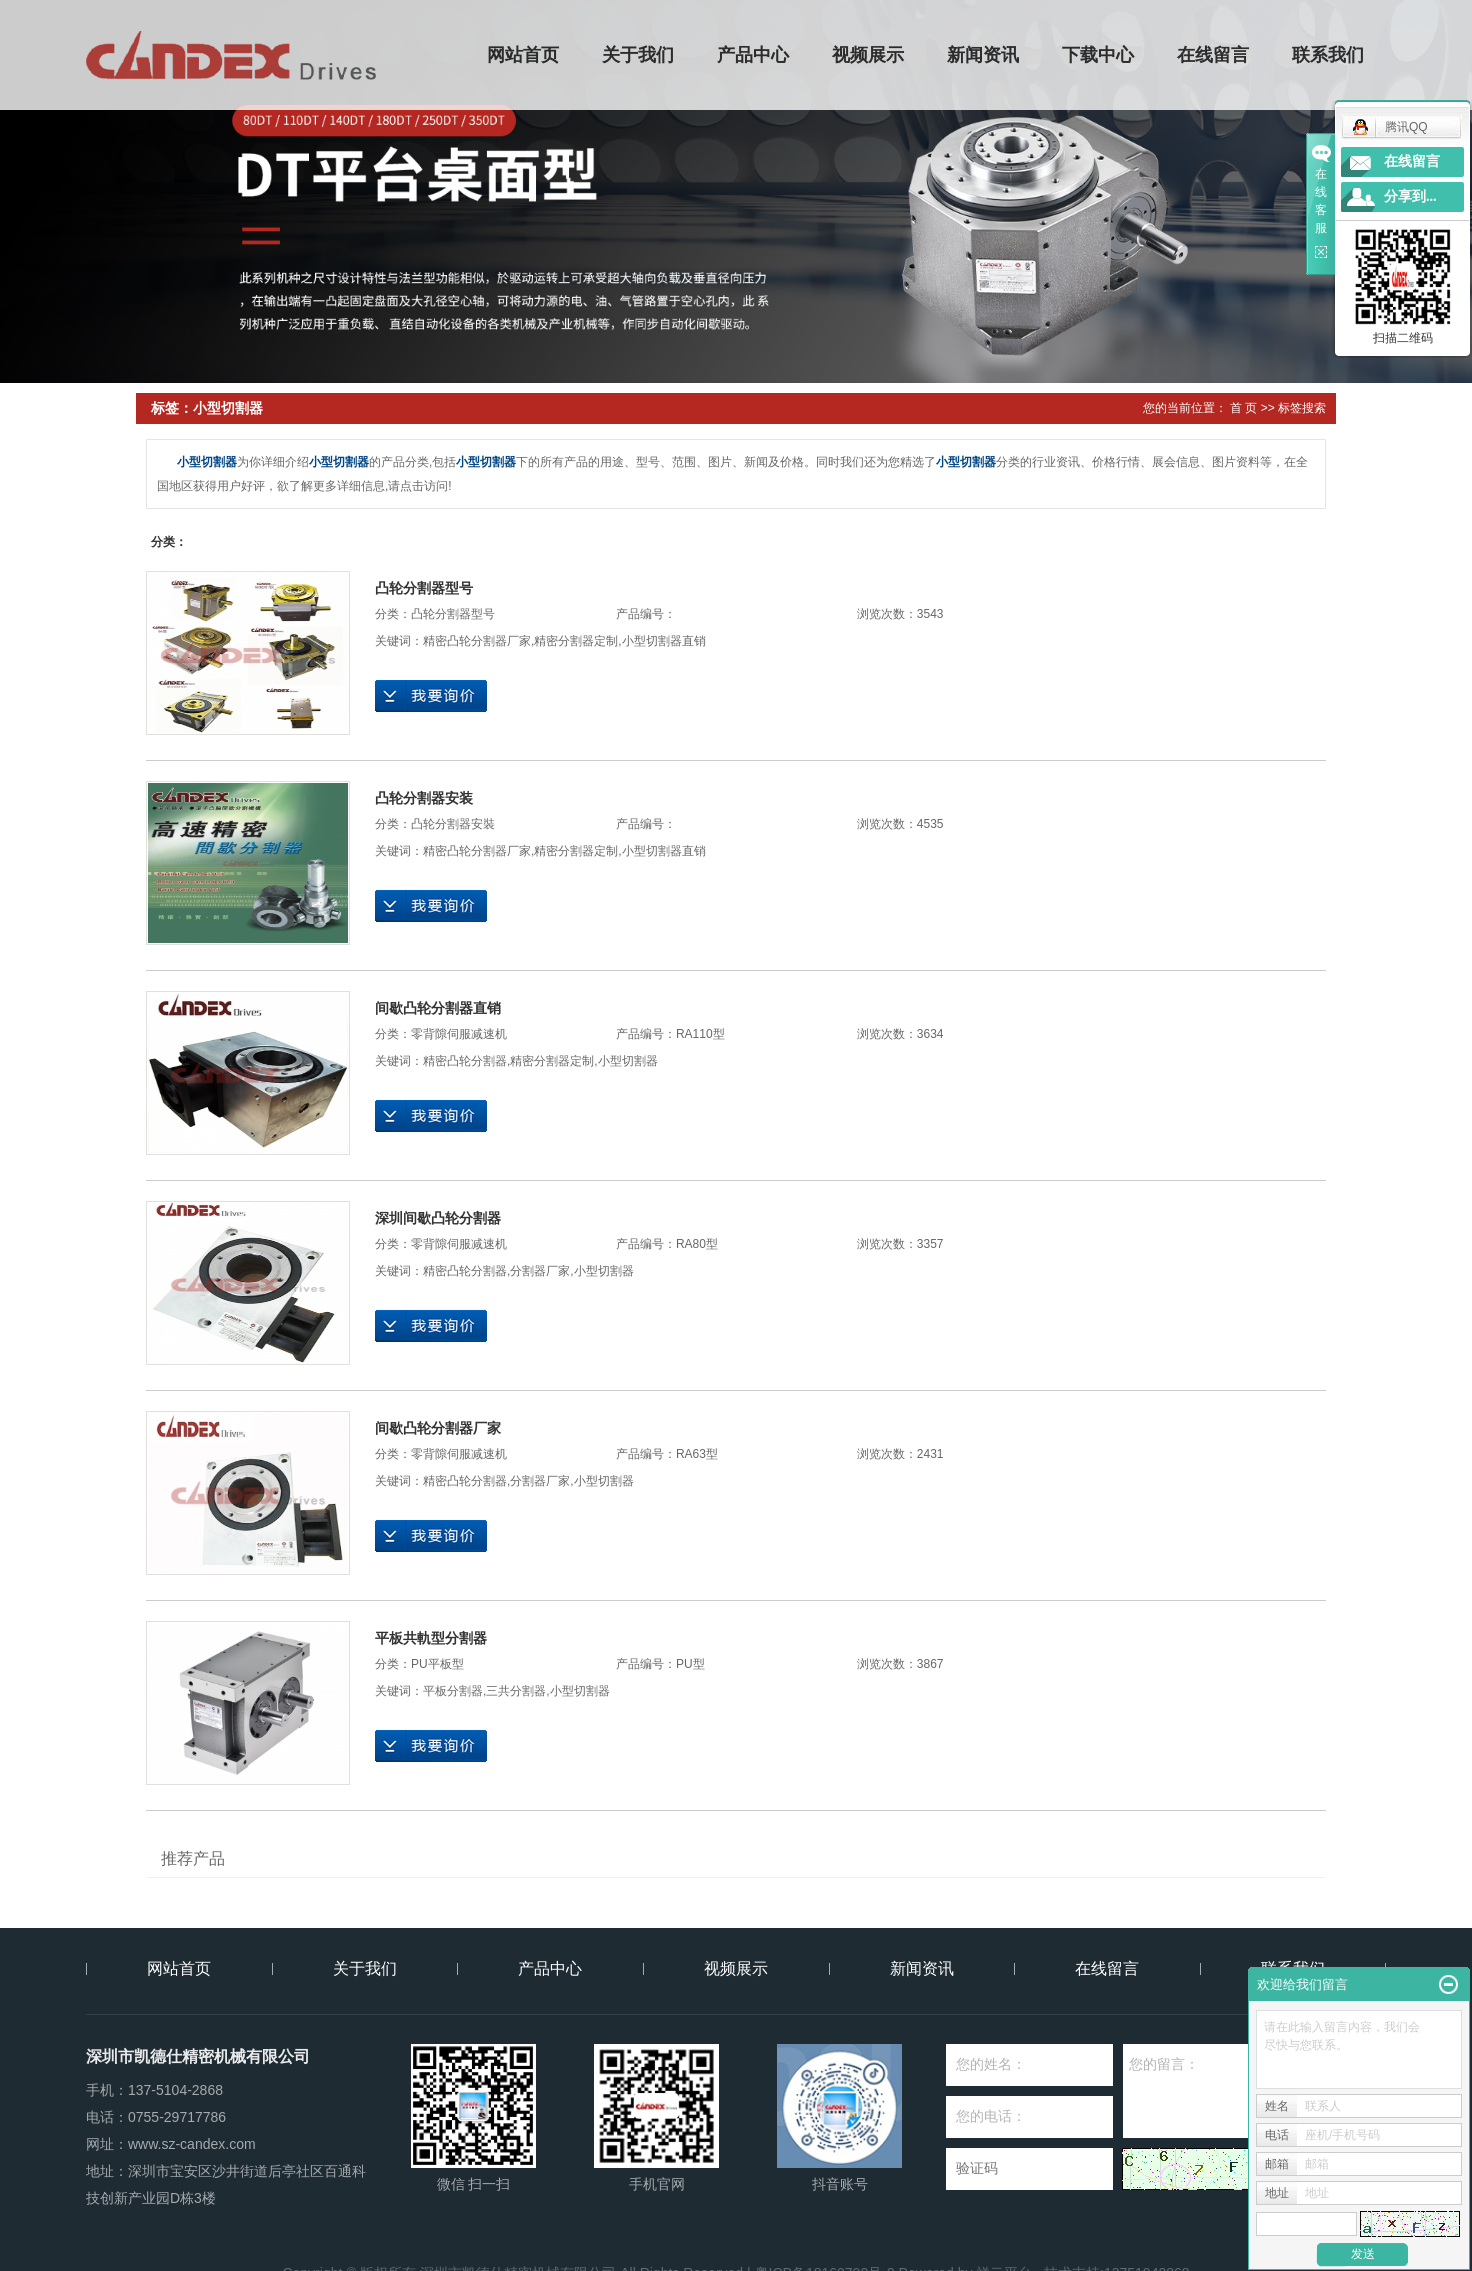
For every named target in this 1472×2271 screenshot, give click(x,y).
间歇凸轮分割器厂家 (438, 1428)
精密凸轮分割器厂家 (477, 641)
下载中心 (1099, 55)
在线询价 (431, 696)
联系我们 (1329, 55)
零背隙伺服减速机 (459, 1034)
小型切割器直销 (664, 641)
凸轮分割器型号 (424, 588)
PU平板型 (437, 1664)
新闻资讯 (984, 55)
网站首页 (524, 55)
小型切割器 (628, 1061)
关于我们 (639, 55)
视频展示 (869, 55)
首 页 (1243, 408)
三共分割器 (516, 1691)
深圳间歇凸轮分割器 (438, 1218)
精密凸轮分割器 (465, 1061)
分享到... (1410, 196)
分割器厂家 (540, 1271)
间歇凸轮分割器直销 (438, 1008)
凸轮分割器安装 (424, 798)
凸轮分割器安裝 (453, 824)
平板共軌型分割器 (431, 1638)
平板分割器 (453, 1691)
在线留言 (1214, 55)
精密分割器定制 (576, 641)
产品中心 (754, 55)
